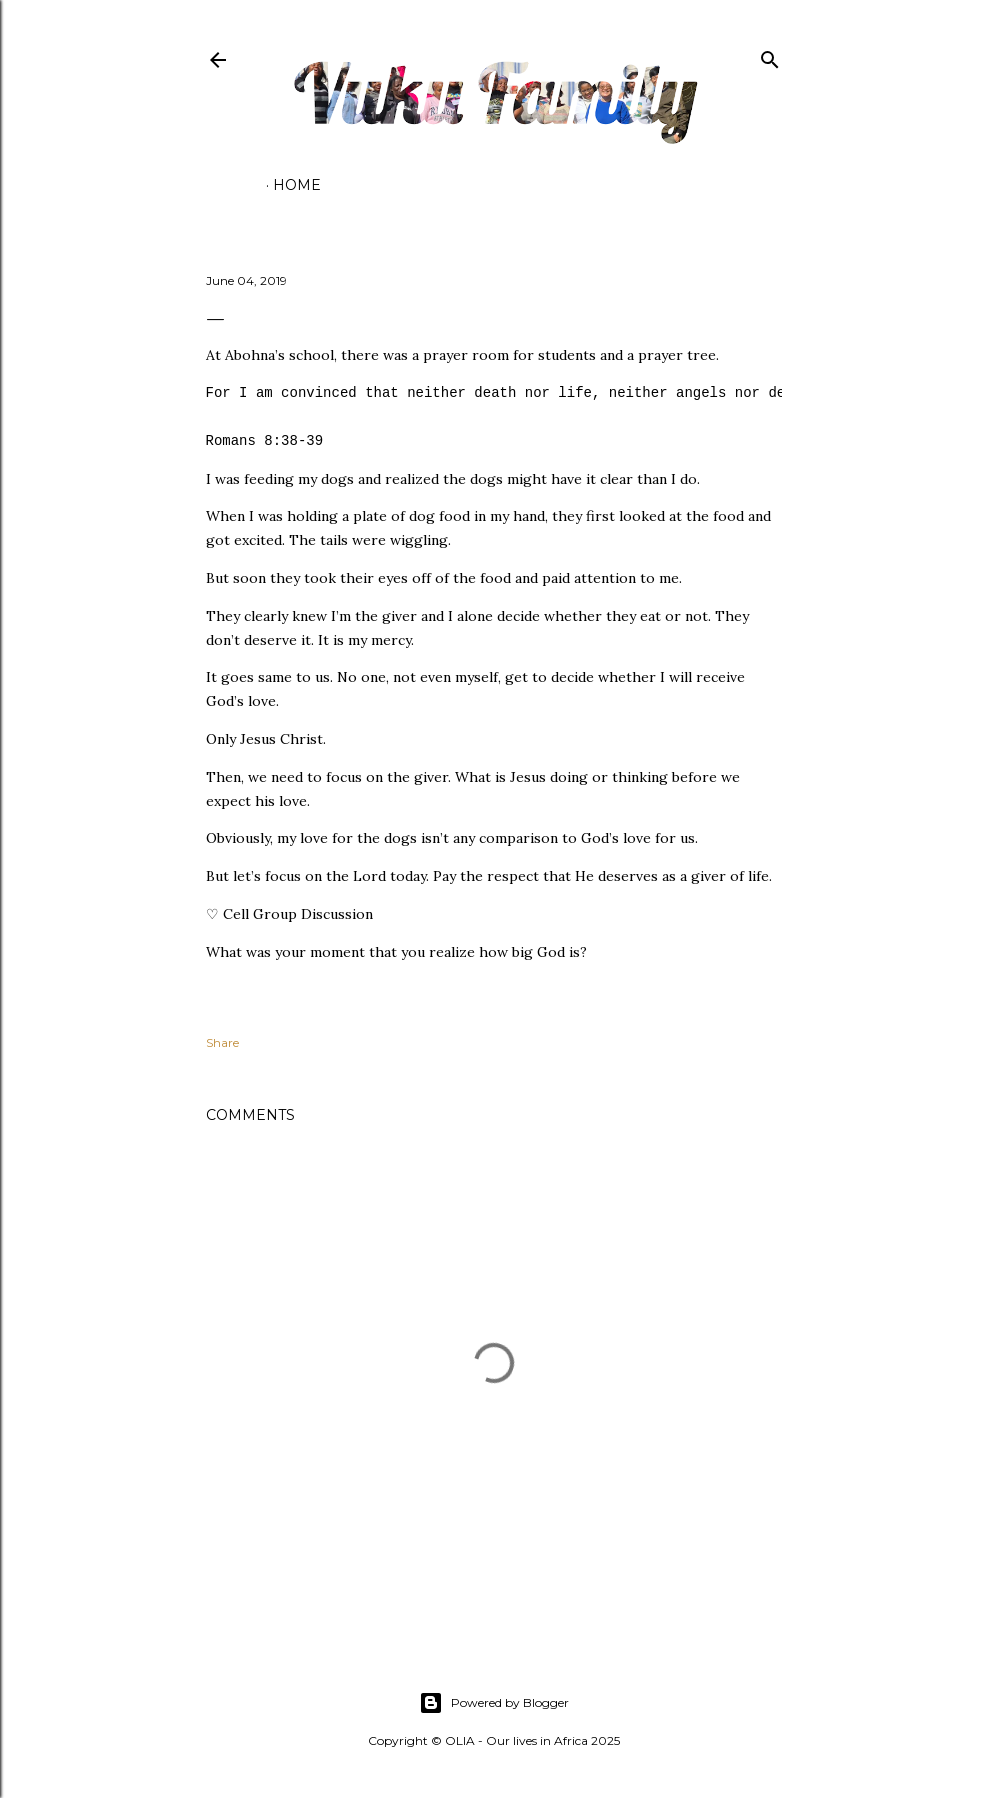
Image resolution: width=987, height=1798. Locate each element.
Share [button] (222, 1042)
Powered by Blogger (494, 1703)
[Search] (770, 55)
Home (297, 185)
